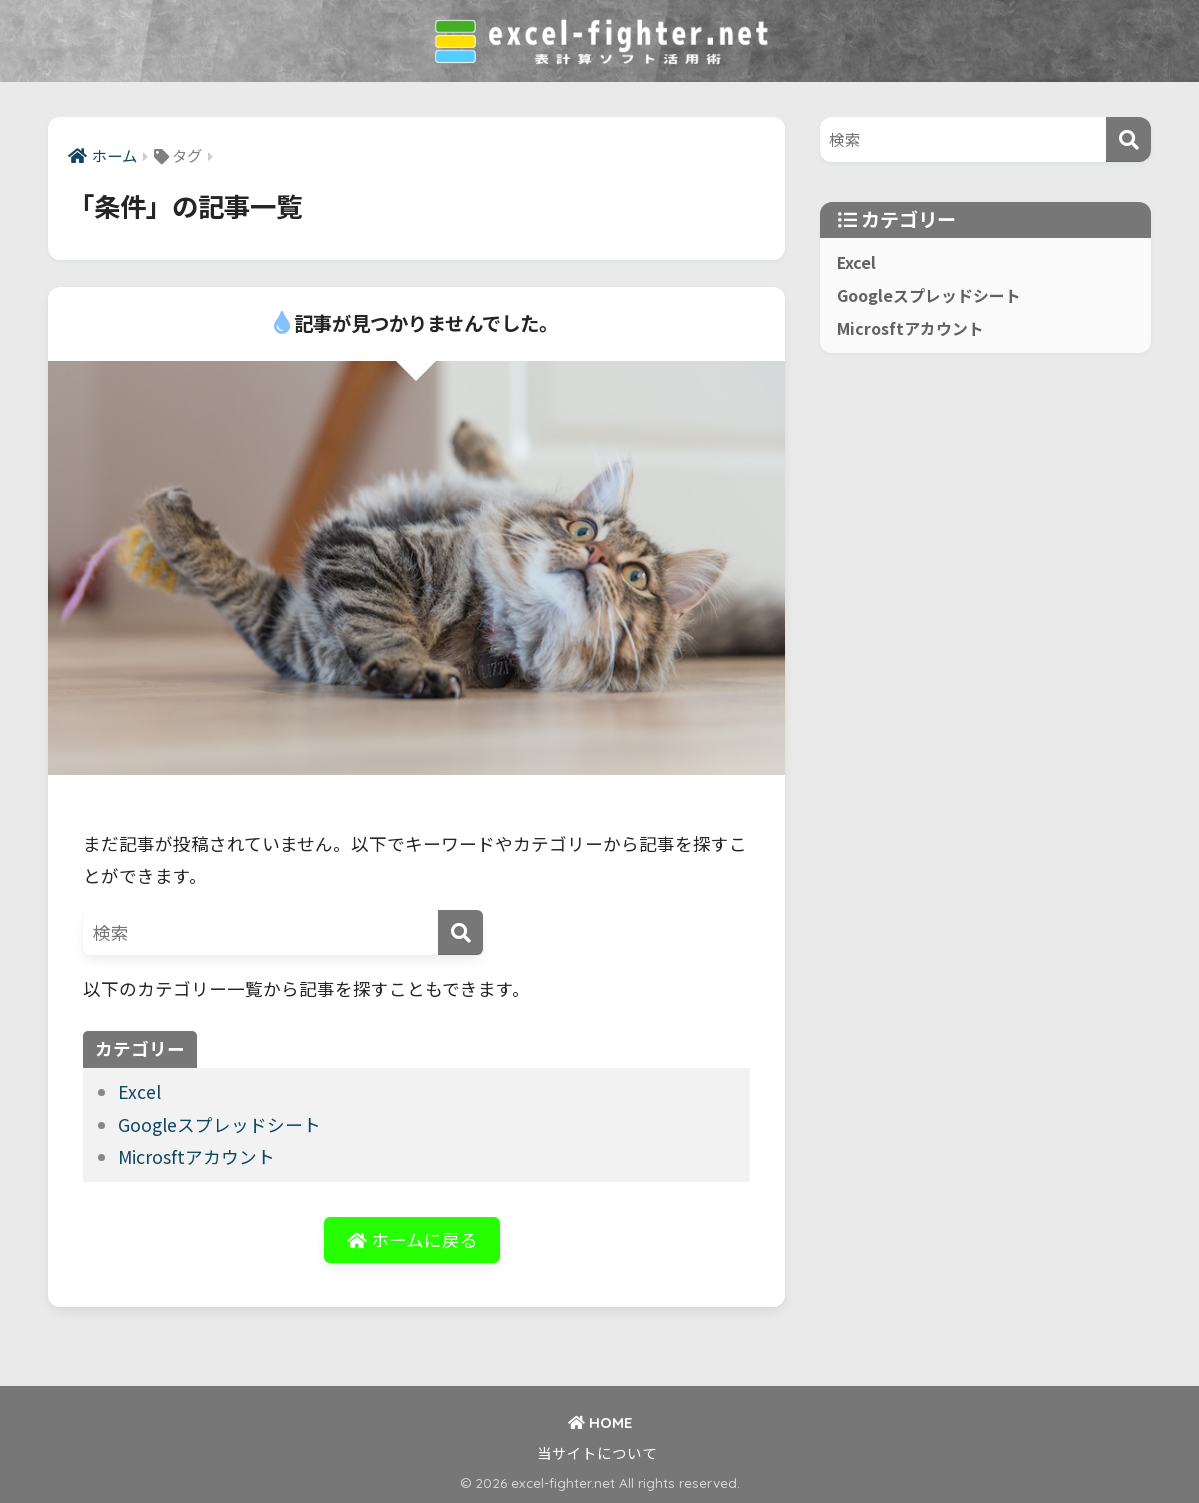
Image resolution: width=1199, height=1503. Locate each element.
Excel (139, 1091)
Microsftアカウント (196, 1156)
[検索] (460, 932)
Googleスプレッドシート (219, 1124)
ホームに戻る (412, 1239)
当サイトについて (597, 1452)
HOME (600, 1422)
